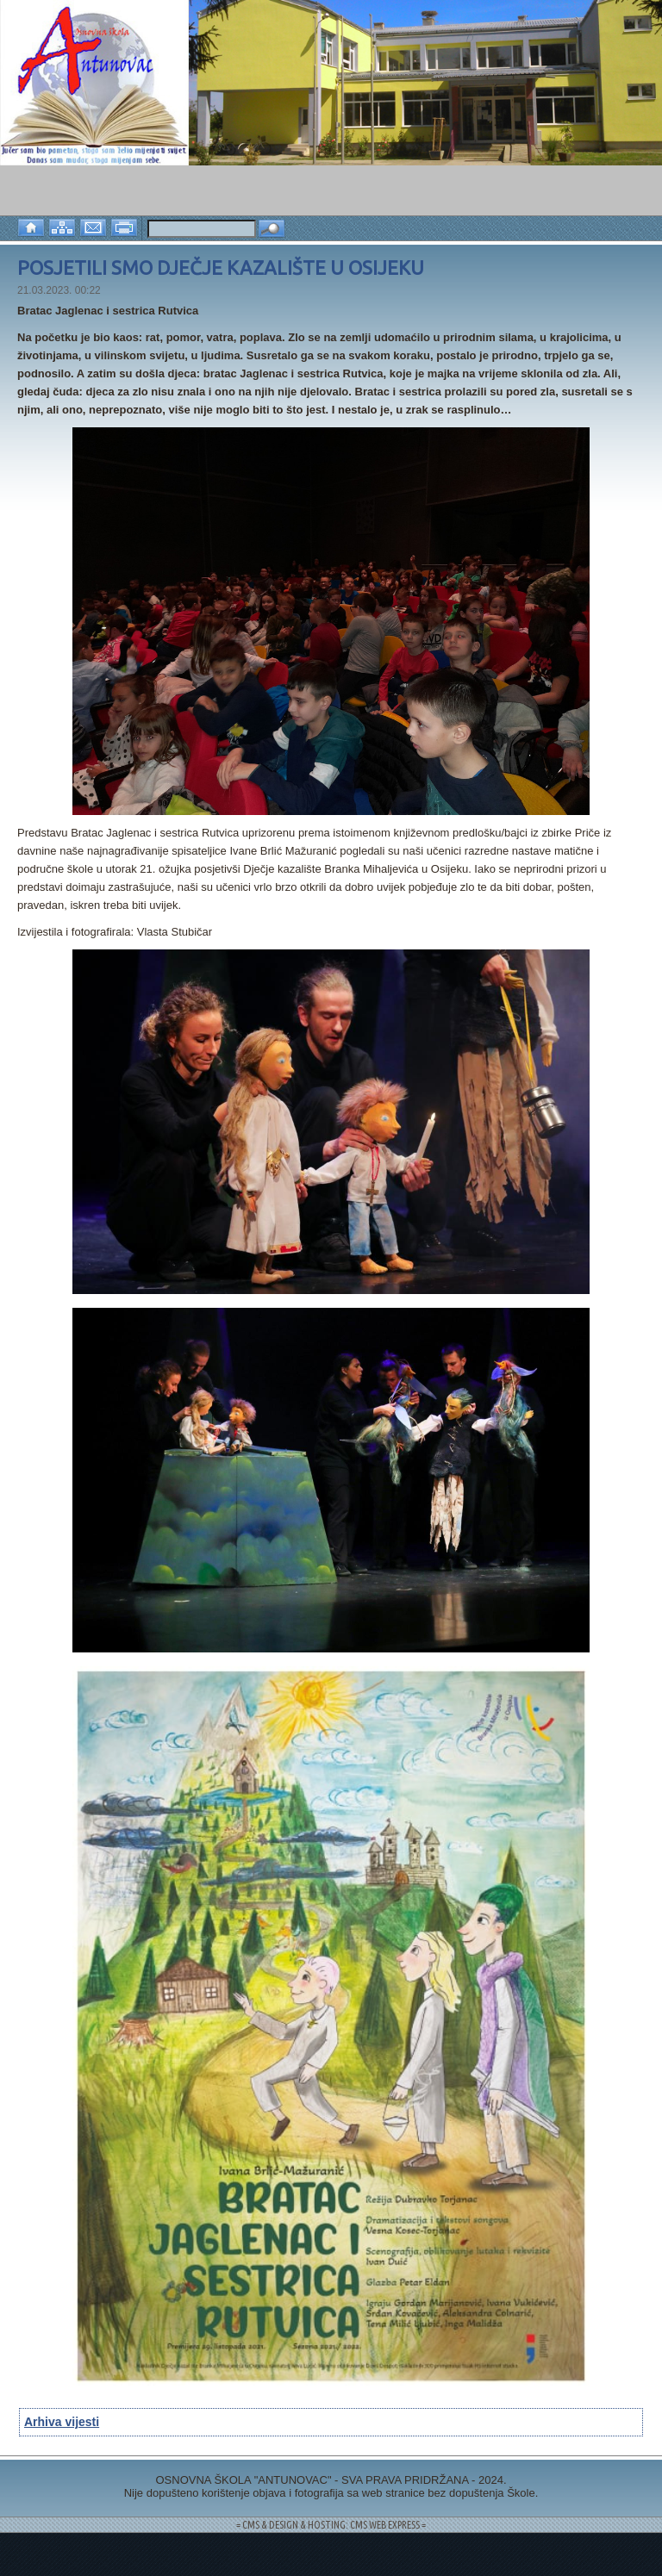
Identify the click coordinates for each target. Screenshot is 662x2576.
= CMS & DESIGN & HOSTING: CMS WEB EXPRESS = (331, 2524)
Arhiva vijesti (61, 2422)
